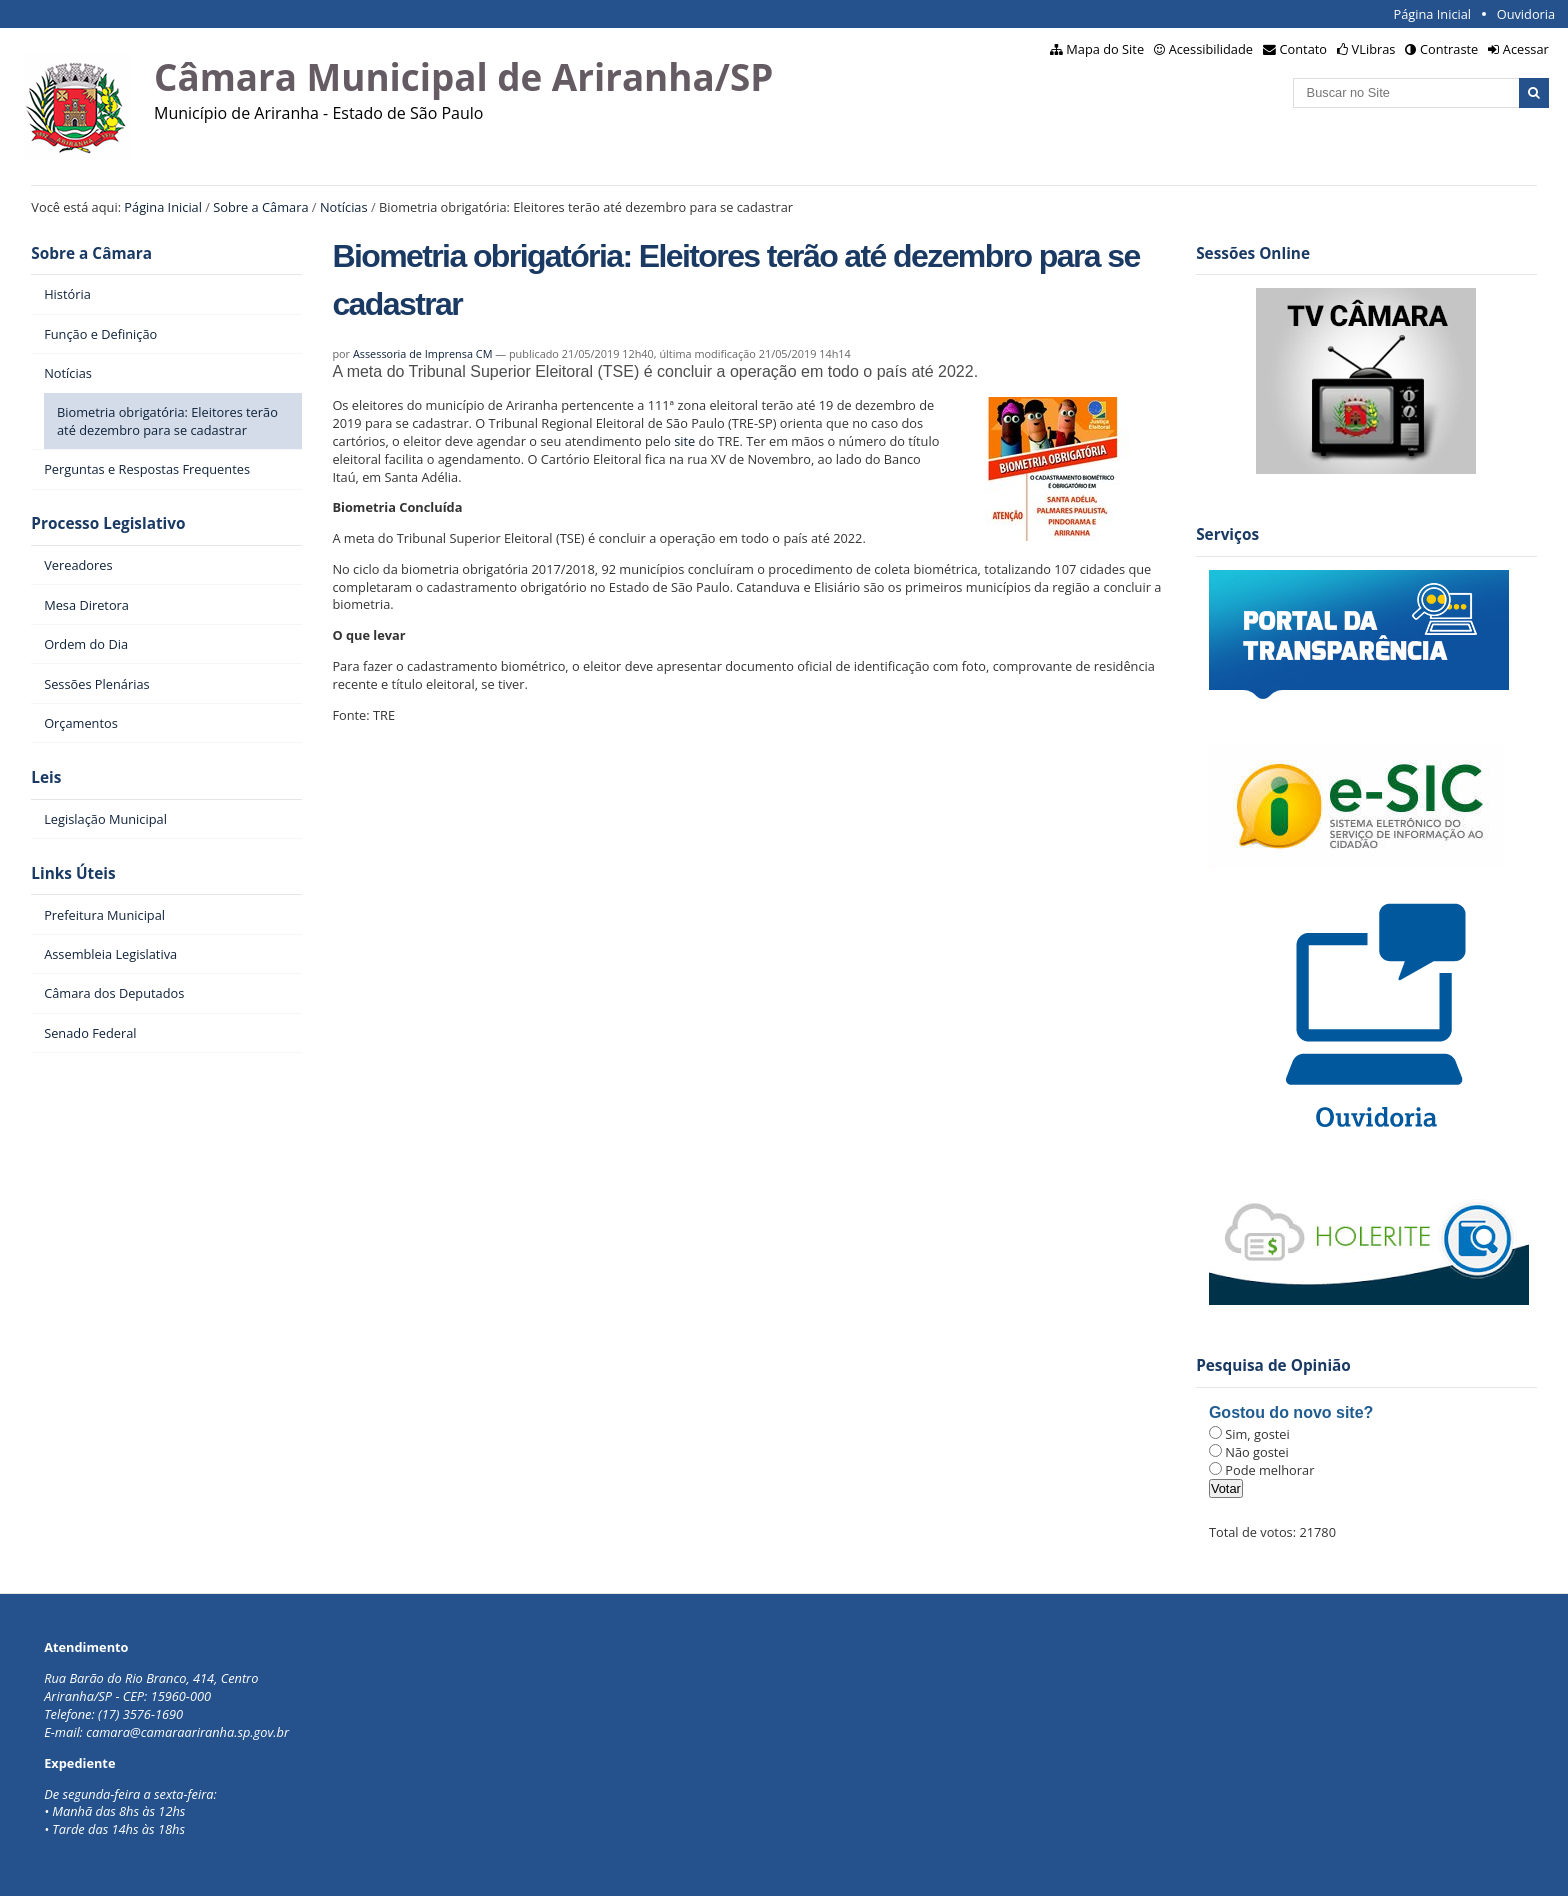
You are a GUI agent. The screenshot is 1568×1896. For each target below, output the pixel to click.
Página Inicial (1432, 14)
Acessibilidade (1211, 49)
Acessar (1526, 49)
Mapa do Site (1105, 49)
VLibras (1374, 49)
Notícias (344, 207)
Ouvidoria (1526, 14)
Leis (46, 777)
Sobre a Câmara (260, 207)
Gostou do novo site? (1291, 1412)
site (684, 441)
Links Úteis (73, 873)
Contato (1304, 49)
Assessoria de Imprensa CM (423, 353)
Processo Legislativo (108, 523)
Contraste (1449, 49)
